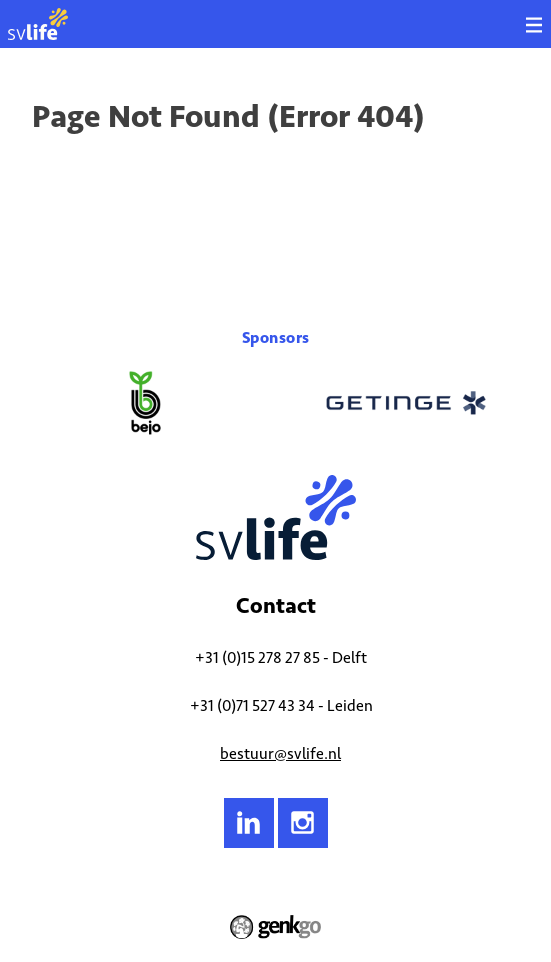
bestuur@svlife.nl (280, 753)
